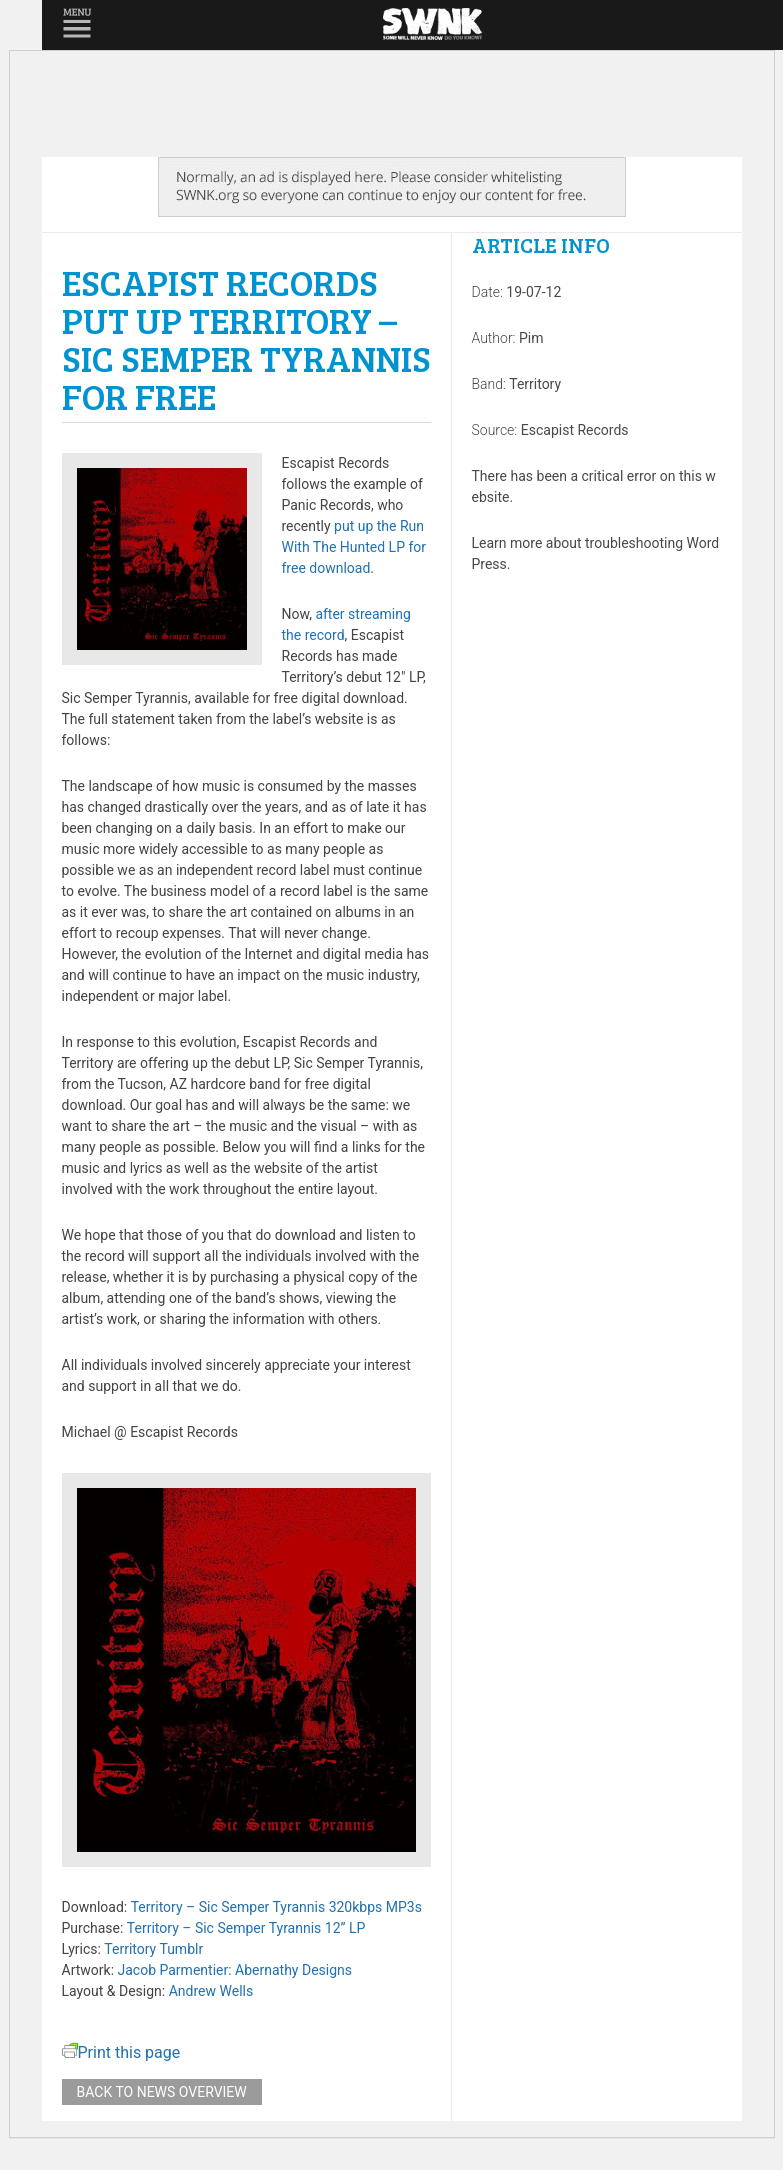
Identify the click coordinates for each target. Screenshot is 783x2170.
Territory (535, 384)
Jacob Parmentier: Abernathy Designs (235, 1970)
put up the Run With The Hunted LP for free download (354, 547)
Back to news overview (162, 2092)
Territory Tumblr (153, 1949)
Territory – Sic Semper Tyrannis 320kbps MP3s (276, 1907)
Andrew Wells (211, 1991)
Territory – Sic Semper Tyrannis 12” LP (246, 1928)
